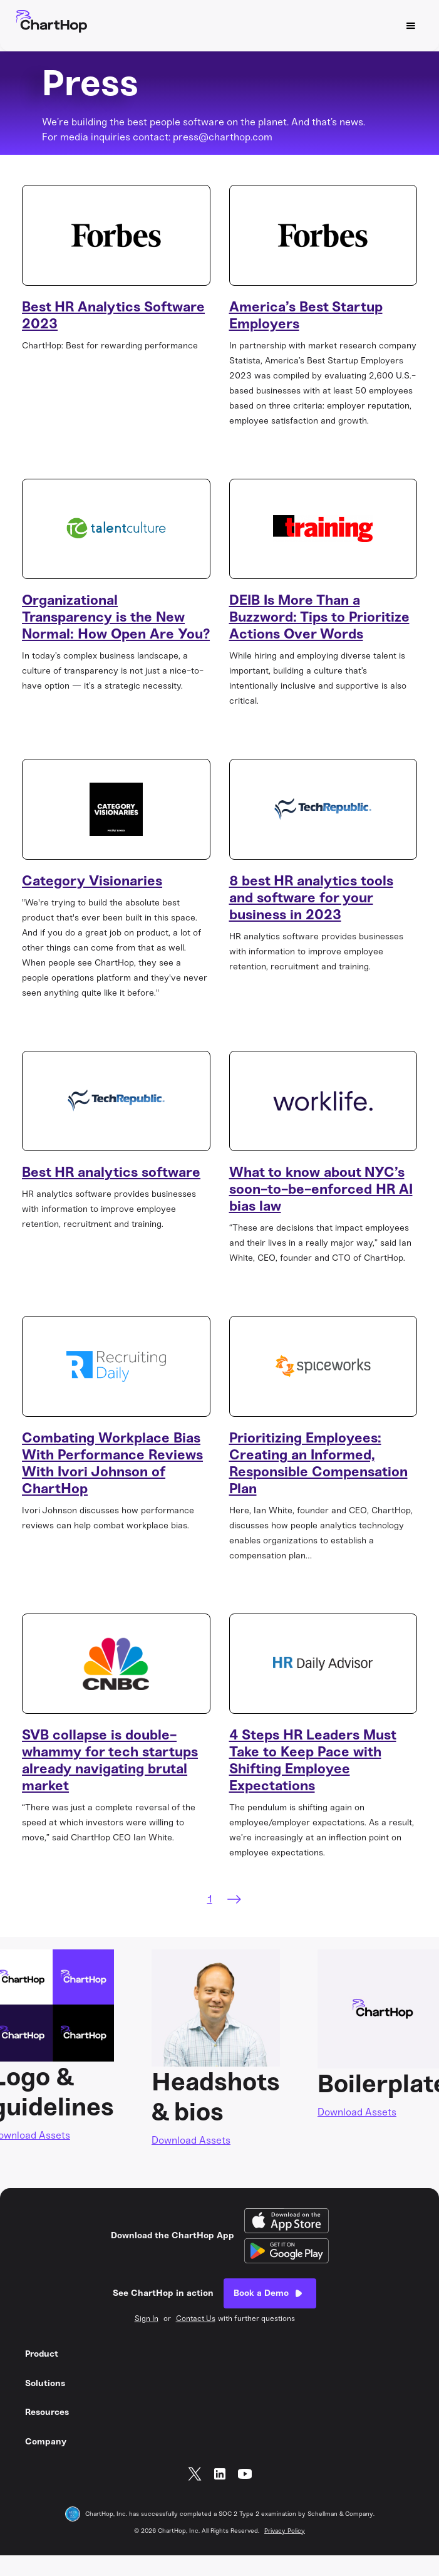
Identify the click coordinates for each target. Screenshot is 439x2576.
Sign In (146, 2318)
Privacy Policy (284, 2531)
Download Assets (191, 2140)
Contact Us (195, 2318)
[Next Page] (234, 1899)
